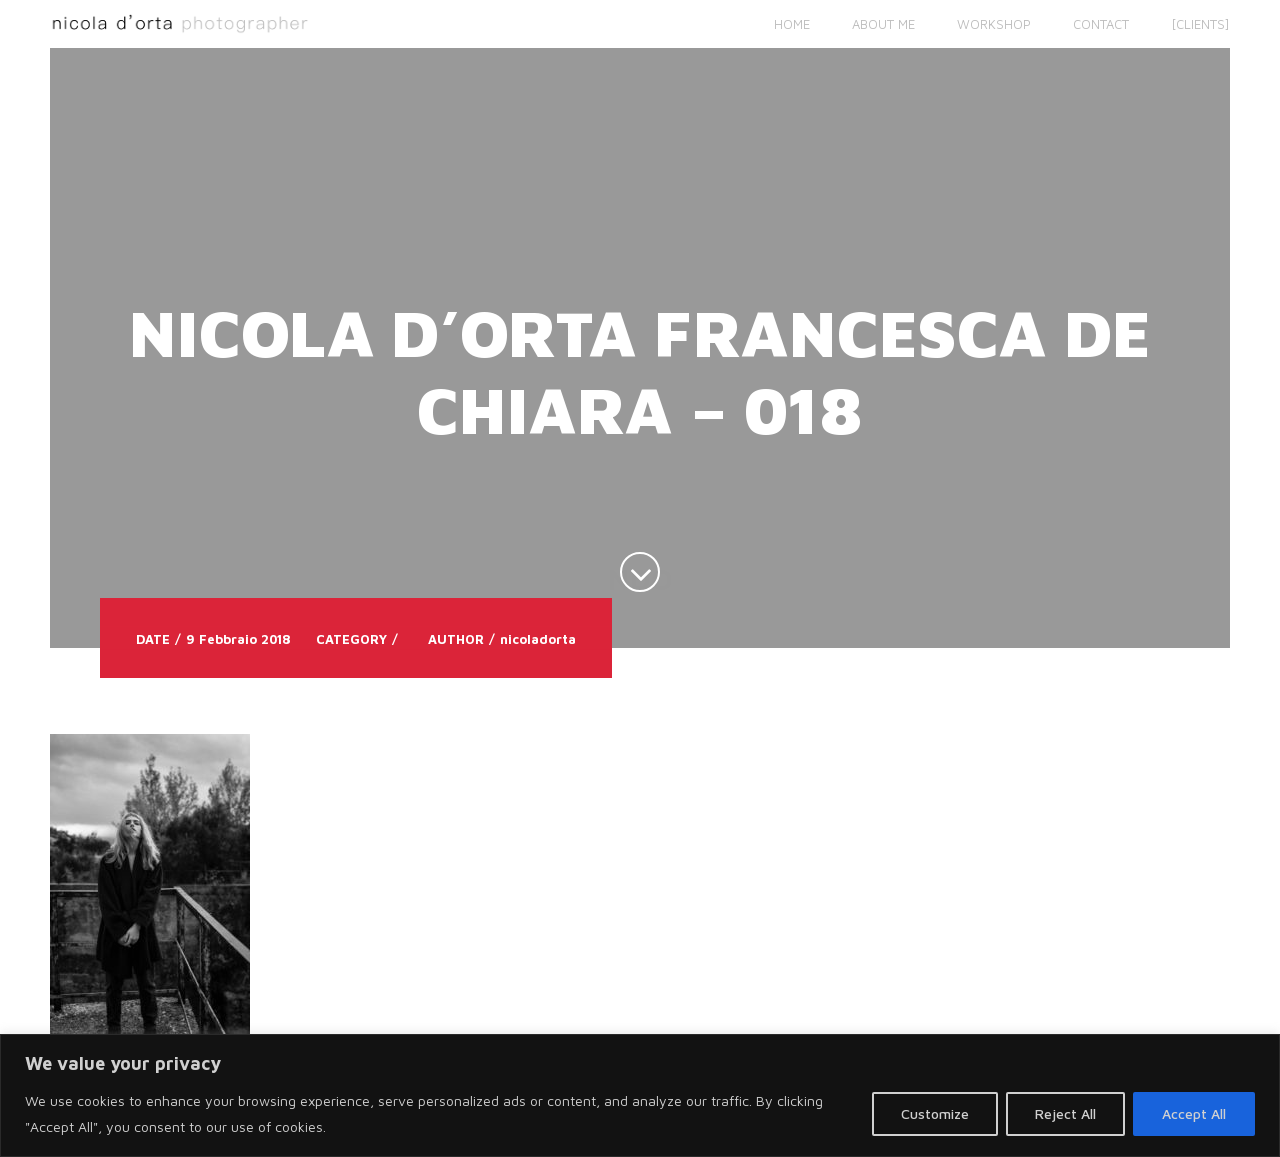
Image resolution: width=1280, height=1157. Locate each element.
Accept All (1194, 1113)
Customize (935, 1113)
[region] (640, 1095)
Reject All (1065, 1113)
